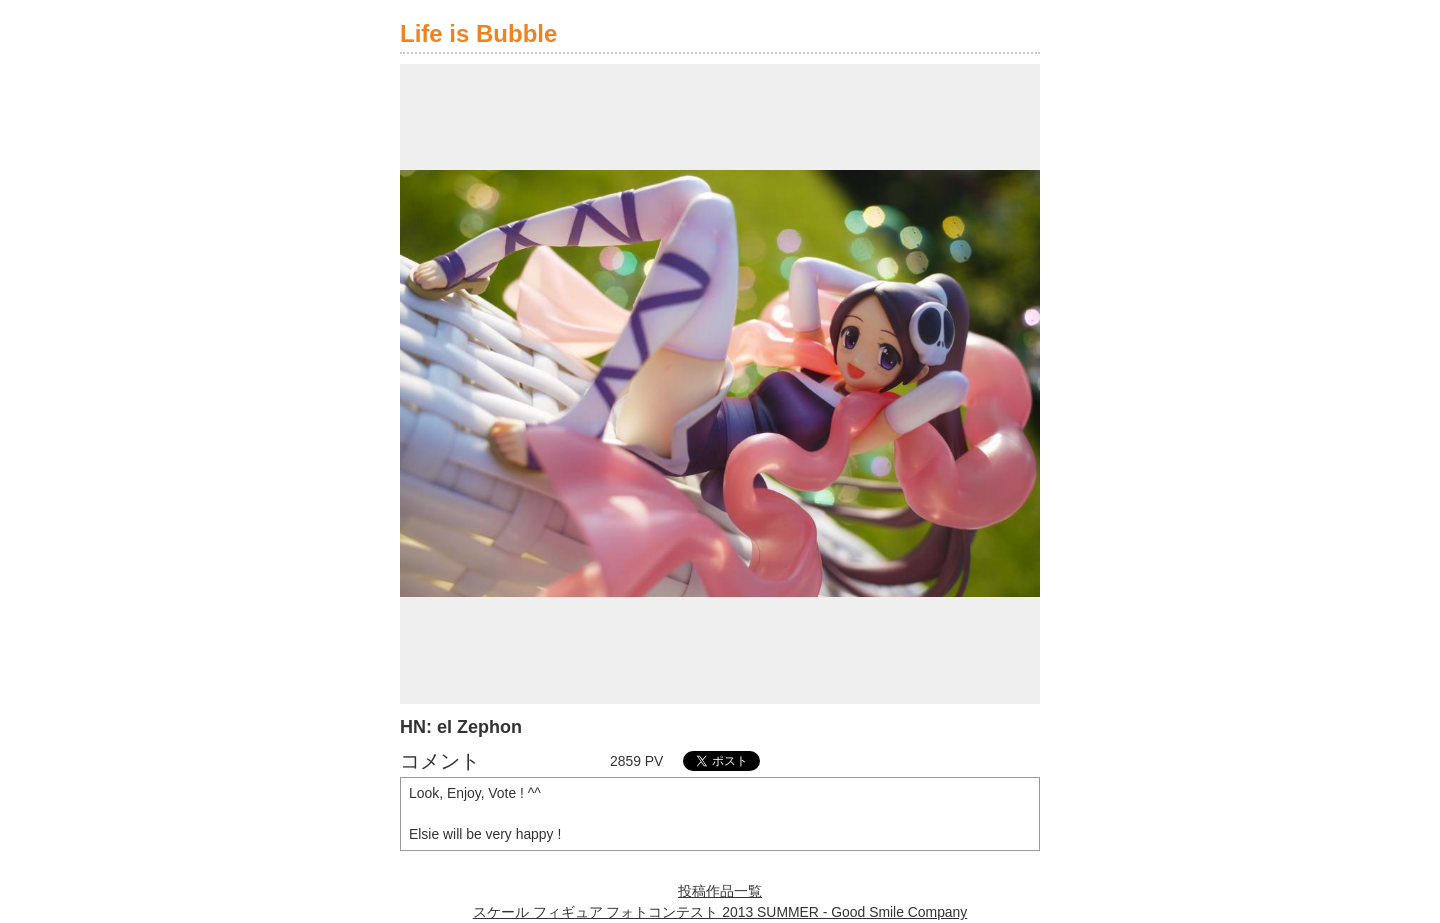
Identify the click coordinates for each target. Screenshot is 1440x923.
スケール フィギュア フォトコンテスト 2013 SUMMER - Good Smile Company (720, 912)
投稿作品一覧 (720, 891)
